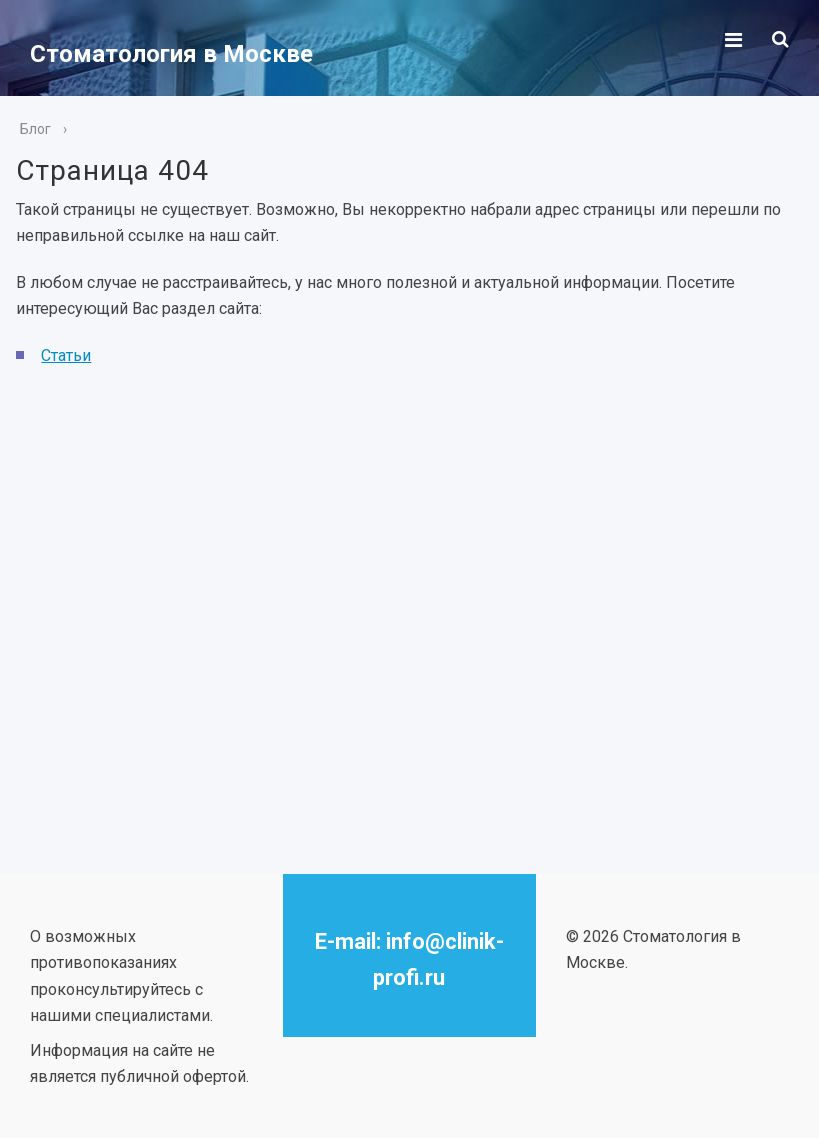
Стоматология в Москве (171, 54)
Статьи (66, 355)
